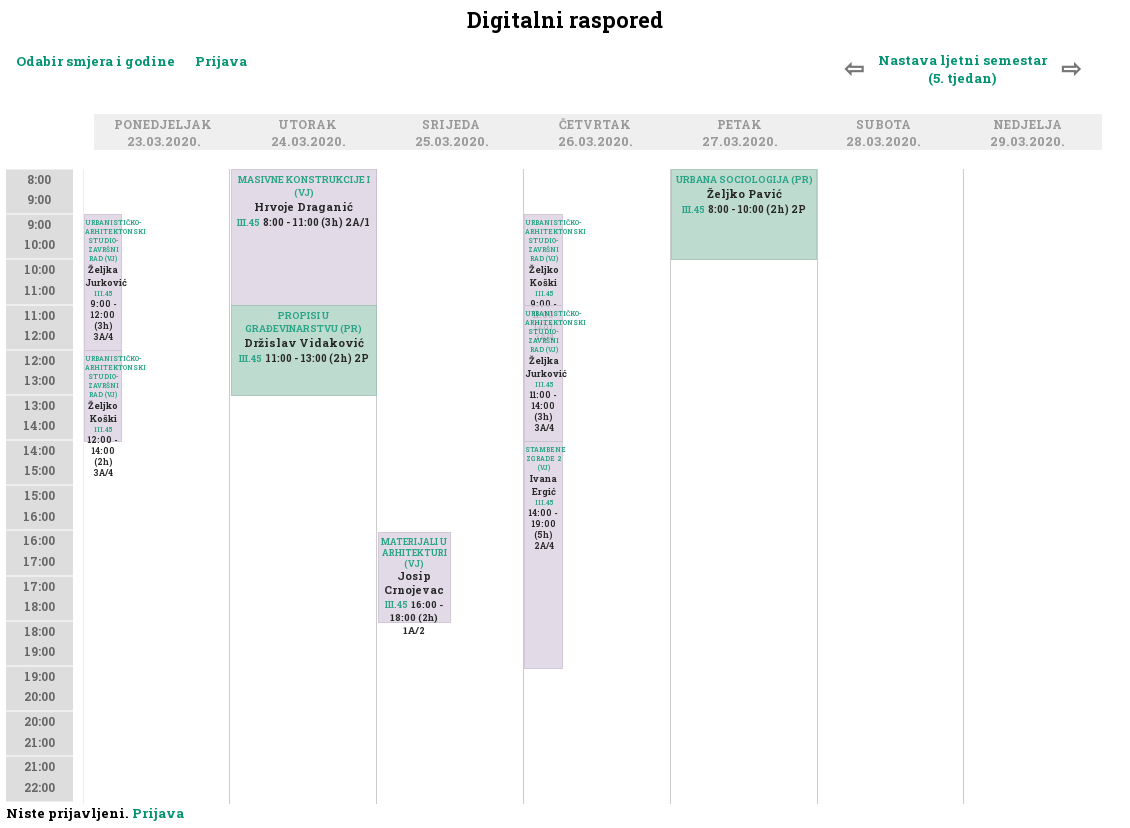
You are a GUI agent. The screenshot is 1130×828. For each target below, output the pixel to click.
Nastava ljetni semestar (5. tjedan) (962, 69)
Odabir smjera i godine (95, 61)
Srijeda (454, 125)
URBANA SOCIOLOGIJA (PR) (744, 179)
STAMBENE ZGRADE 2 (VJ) (543, 458)
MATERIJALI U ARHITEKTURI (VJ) (414, 552)
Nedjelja (1030, 125)
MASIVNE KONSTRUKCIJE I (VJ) (304, 186)
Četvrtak (598, 125)
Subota (886, 125)
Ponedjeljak (166, 125)
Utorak (310, 125)
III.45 (103, 429)
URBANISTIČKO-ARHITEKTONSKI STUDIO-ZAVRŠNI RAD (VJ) (103, 376)
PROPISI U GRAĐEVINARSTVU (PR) (303, 322)
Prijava (221, 61)
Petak (742, 125)
